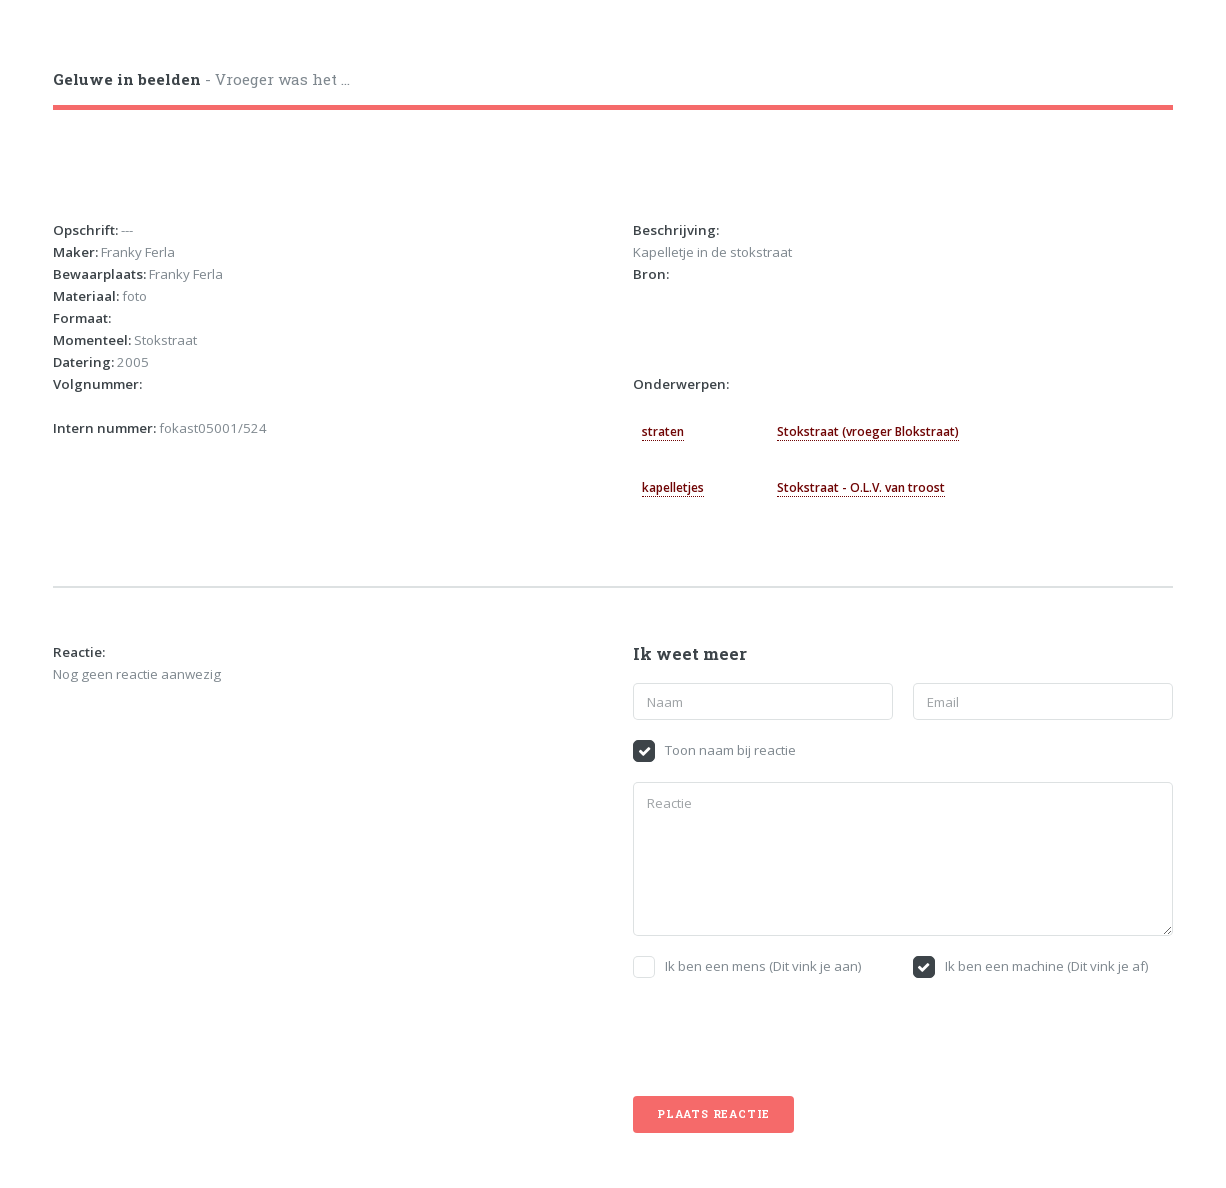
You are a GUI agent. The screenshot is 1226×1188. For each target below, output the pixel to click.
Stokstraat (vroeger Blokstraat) (868, 431)
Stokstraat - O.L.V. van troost (861, 487)
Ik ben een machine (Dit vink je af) (1047, 966)
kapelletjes (673, 487)
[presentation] (785, 1037)
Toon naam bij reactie (730, 750)
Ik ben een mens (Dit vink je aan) (763, 966)
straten (663, 431)
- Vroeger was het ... (201, 79)
